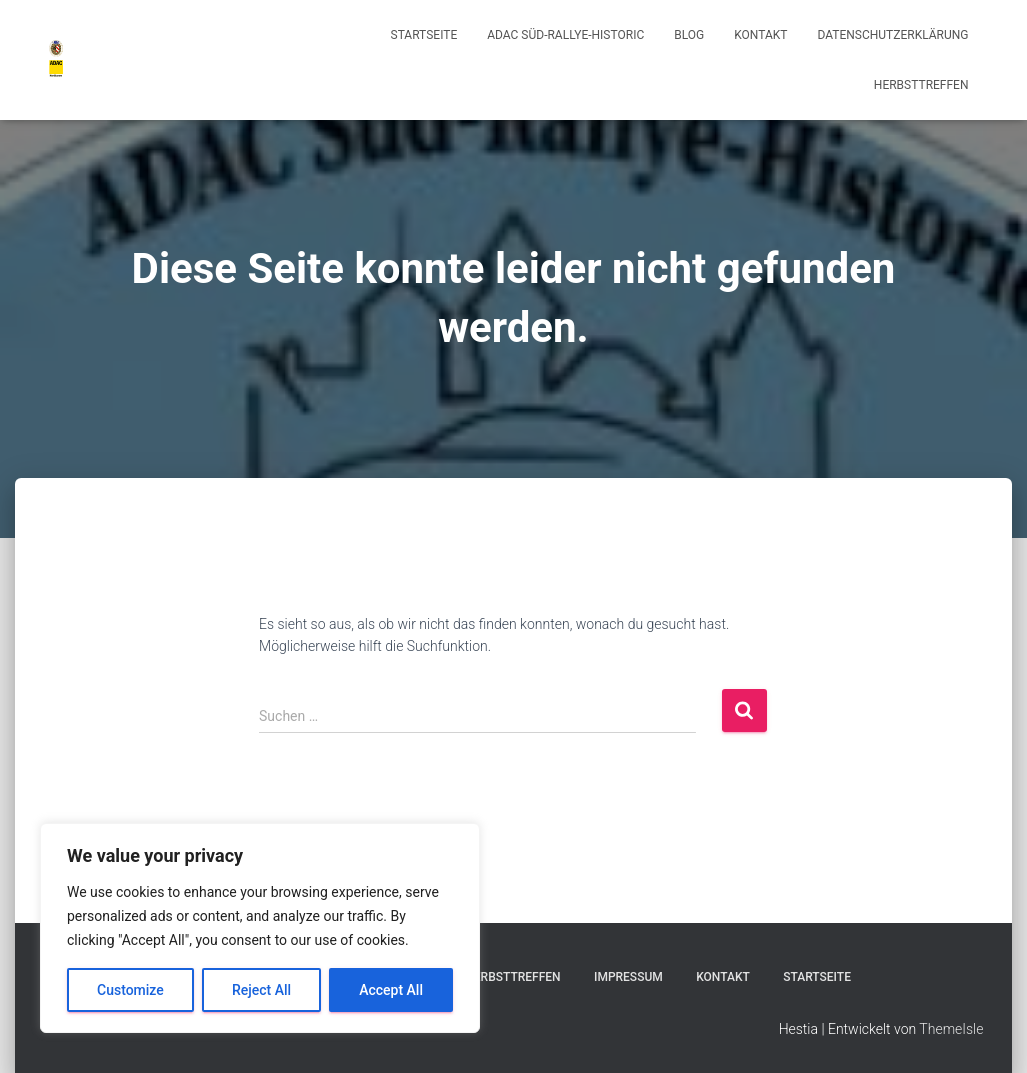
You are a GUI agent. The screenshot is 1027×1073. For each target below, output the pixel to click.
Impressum (628, 977)
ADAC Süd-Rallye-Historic (565, 35)
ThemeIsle (951, 1029)
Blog (689, 35)
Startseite (424, 35)
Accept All (391, 990)
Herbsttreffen (921, 85)
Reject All (261, 990)
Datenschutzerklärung (892, 35)
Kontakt (760, 35)
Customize (130, 990)
